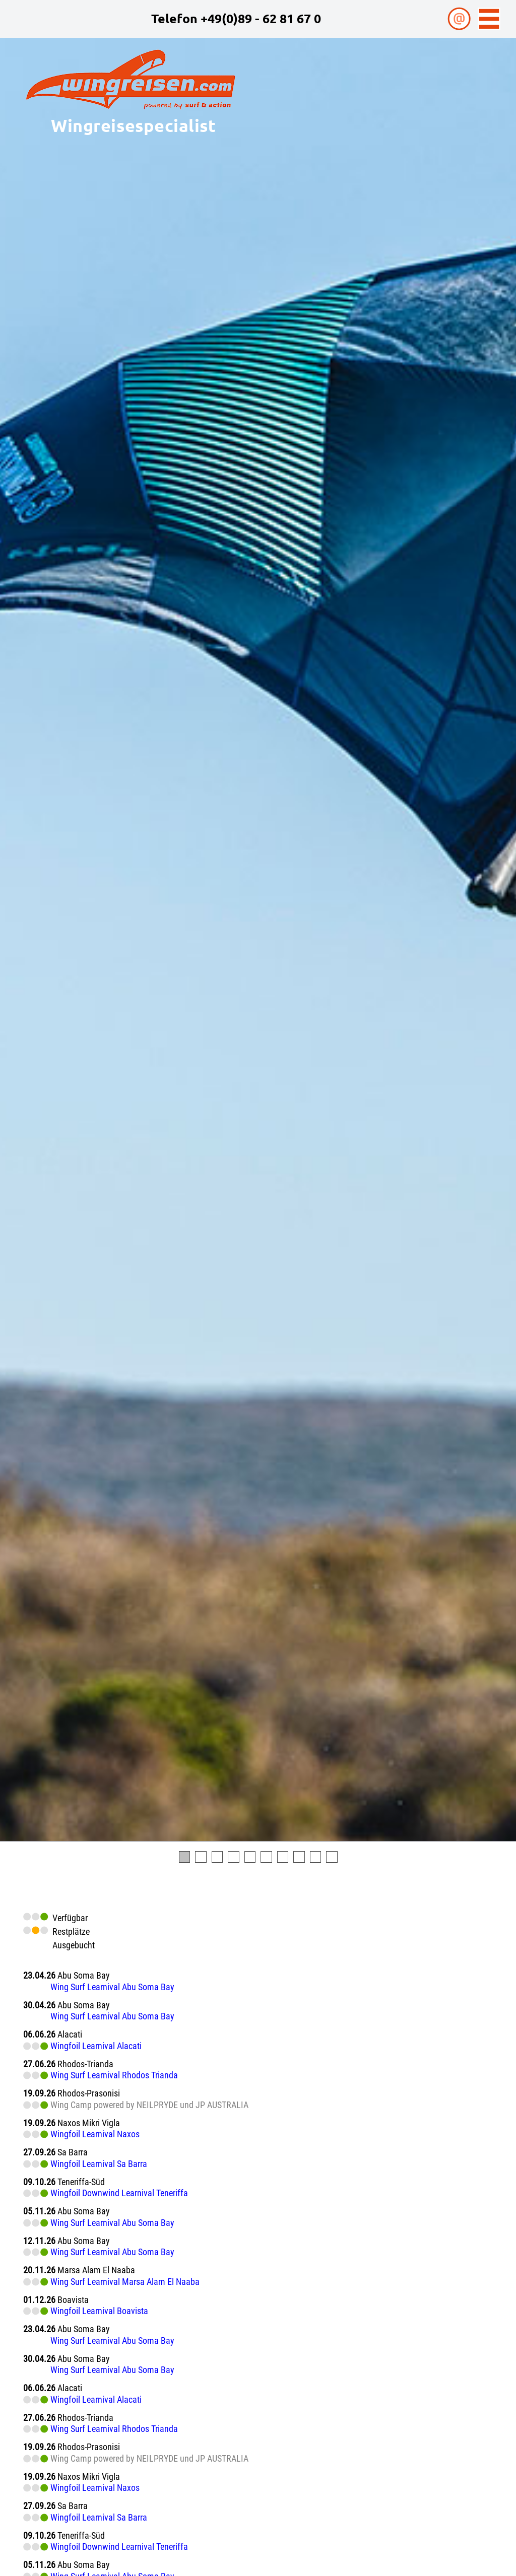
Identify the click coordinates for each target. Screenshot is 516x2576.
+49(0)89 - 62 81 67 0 (261, 18)
